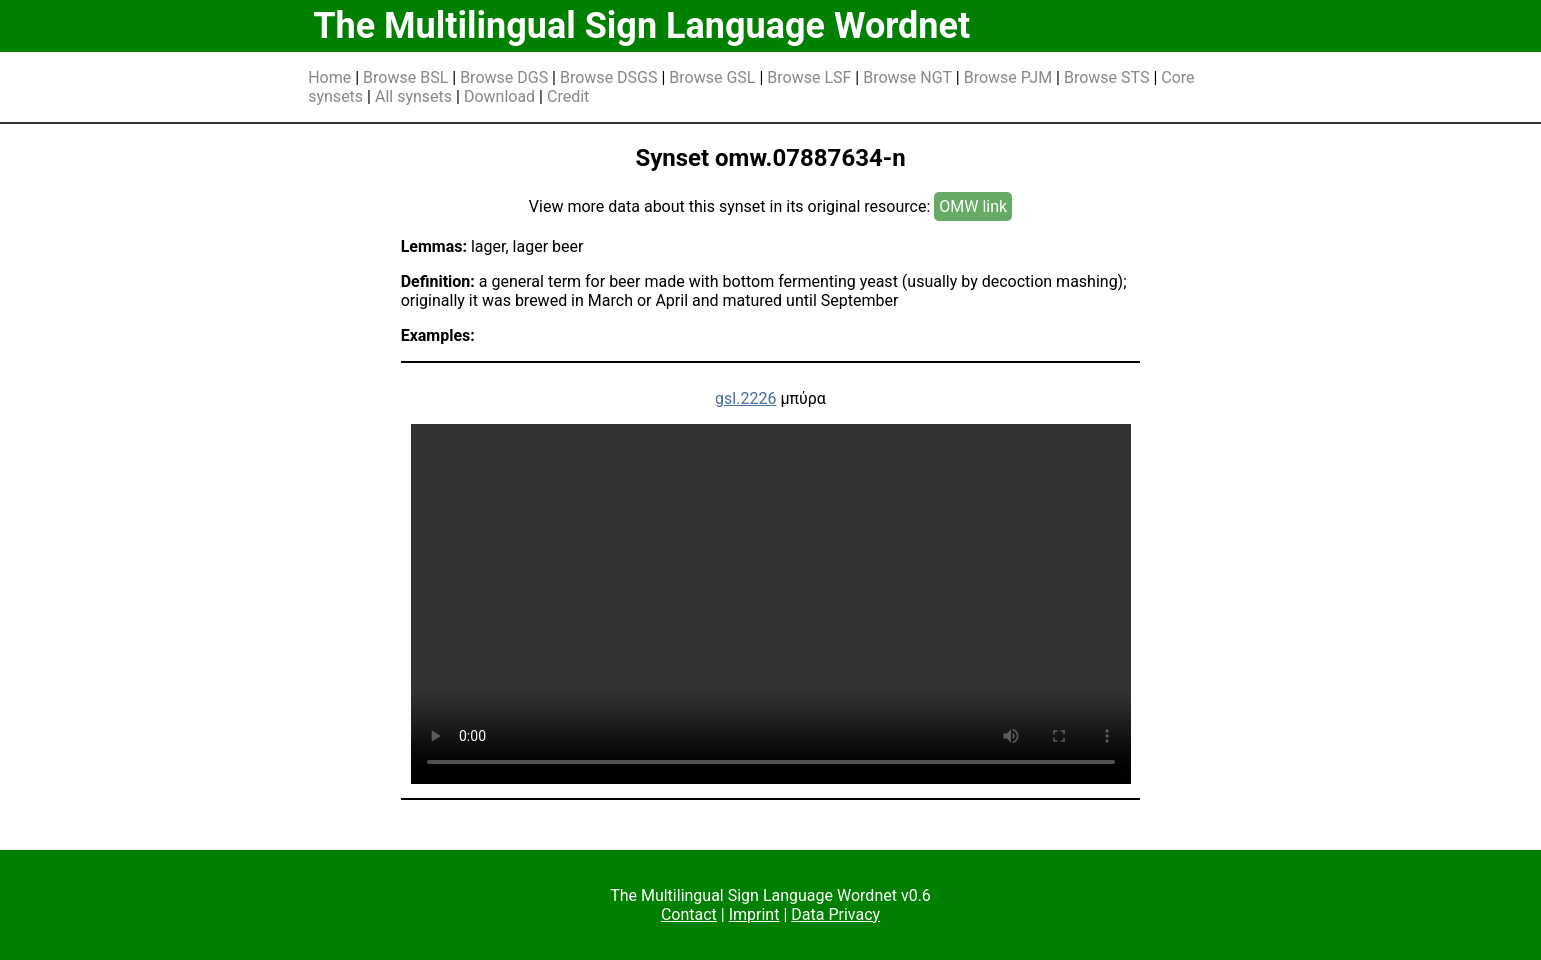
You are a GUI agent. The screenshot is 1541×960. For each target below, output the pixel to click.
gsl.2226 (745, 398)
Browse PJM (1008, 77)
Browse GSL (712, 77)
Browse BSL (405, 77)
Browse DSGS (609, 77)
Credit (568, 96)
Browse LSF (809, 77)
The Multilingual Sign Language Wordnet (641, 26)
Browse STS (1107, 77)
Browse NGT (907, 77)
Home (329, 77)
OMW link (973, 206)
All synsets (413, 96)
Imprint (754, 914)
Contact (689, 914)
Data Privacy (835, 914)
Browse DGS (504, 77)
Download (499, 96)
